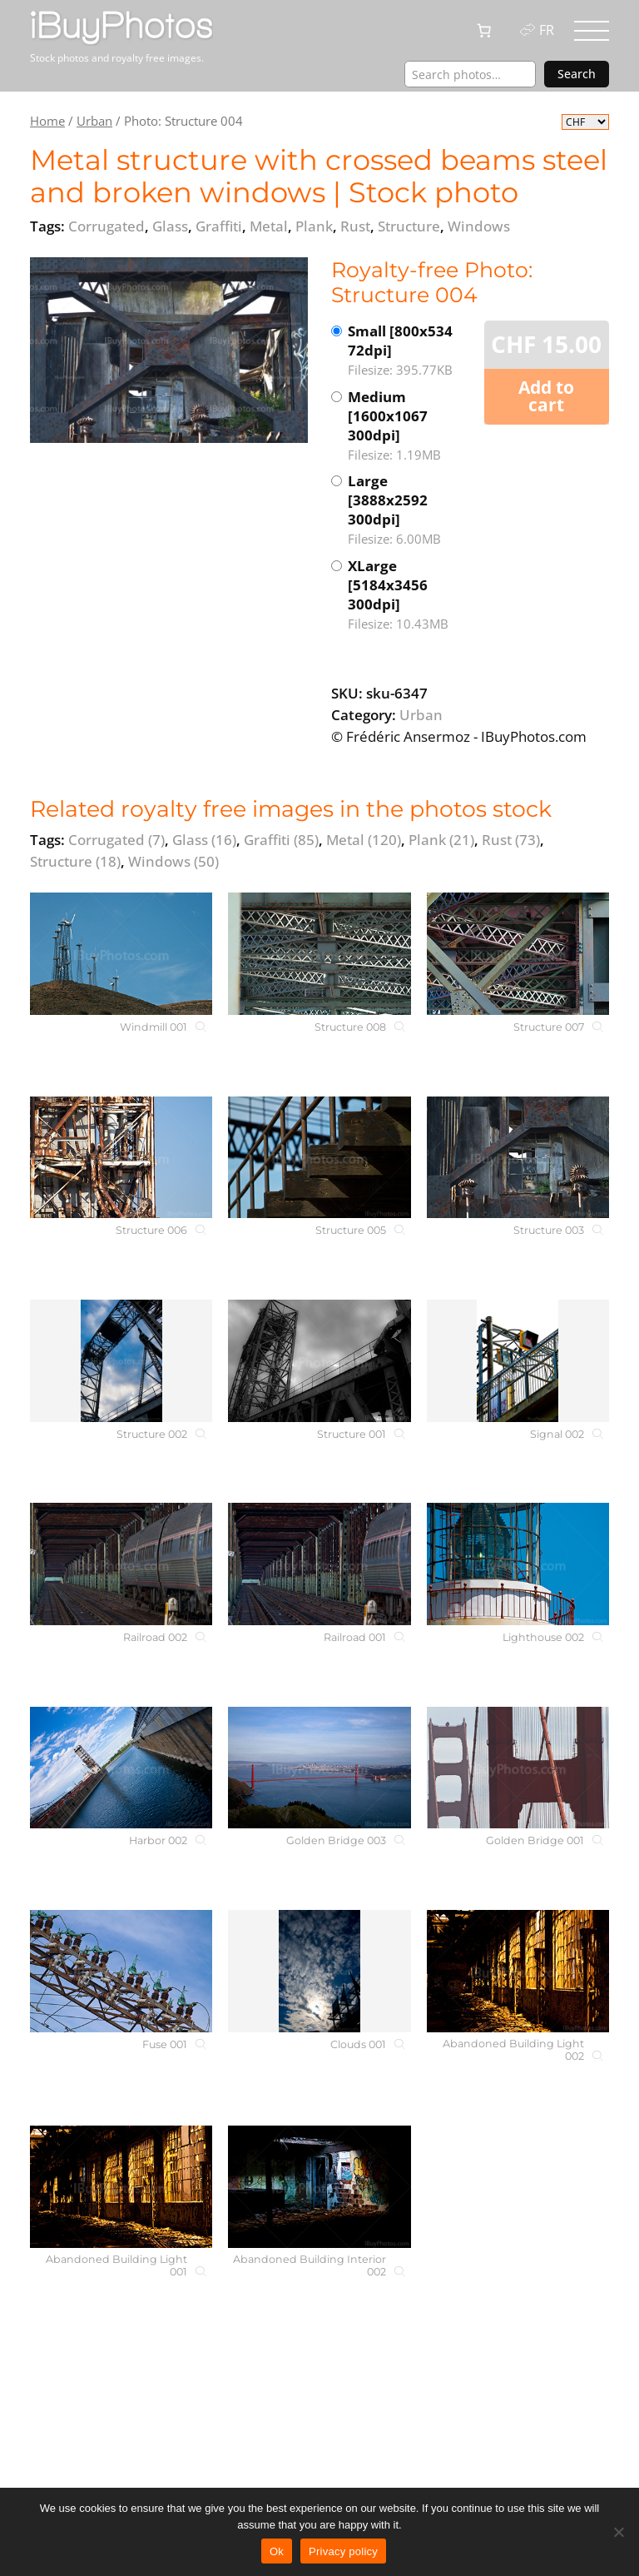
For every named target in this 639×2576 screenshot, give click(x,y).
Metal (363, 839)
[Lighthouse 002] (518, 1564)
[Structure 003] (518, 1158)
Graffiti (281, 839)
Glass (204, 839)
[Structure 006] (121, 1158)
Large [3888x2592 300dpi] (408, 510)
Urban (94, 121)
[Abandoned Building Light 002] (518, 1971)
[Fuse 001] (121, 1971)
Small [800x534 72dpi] (408, 350)
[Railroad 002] (121, 1564)
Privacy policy (343, 2551)
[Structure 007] (518, 954)
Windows (173, 861)
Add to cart (546, 395)
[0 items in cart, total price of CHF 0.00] (484, 30)
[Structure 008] (319, 954)
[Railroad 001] (319, 1564)
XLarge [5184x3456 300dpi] (408, 595)
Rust (511, 839)
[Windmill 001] (121, 954)
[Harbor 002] (121, 1768)
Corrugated (116, 839)
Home (47, 121)
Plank (441, 839)
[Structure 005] (319, 1158)
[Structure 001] (319, 1361)
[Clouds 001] (319, 1971)
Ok (277, 2551)
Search (576, 74)
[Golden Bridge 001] (518, 1768)
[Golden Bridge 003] (319, 1768)
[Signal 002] (518, 1361)
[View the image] (169, 350)
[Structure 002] (121, 1361)
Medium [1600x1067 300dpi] (408, 426)
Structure (75, 861)
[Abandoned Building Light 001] (121, 2187)
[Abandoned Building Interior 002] (319, 2187)
